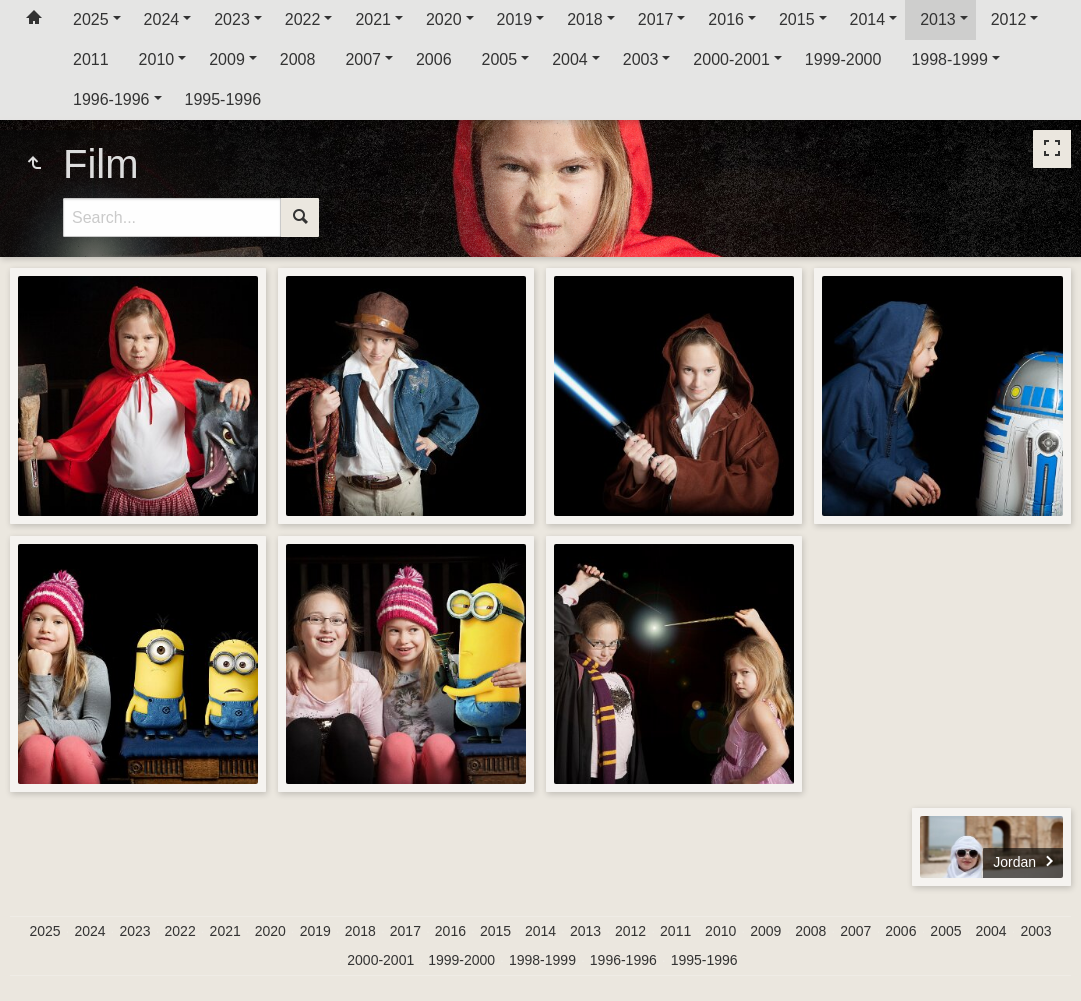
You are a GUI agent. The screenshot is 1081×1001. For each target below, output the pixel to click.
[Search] (172, 217)
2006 (434, 59)
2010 (157, 59)
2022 (303, 19)
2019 (515, 19)
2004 (570, 59)
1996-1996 (111, 99)
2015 (797, 19)
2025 (91, 19)
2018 (585, 19)
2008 (298, 59)
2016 (726, 19)
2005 (500, 59)
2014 (868, 19)
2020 (444, 19)
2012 (1009, 19)
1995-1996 (223, 99)
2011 (91, 59)
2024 (162, 19)
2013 (938, 19)
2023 (232, 19)
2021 (373, 19)
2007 (363, 59)
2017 (656, 19)
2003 (641, 59)
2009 (227, 59)
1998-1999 (949, 59)
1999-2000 (843, 59)
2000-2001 (731, 59)
